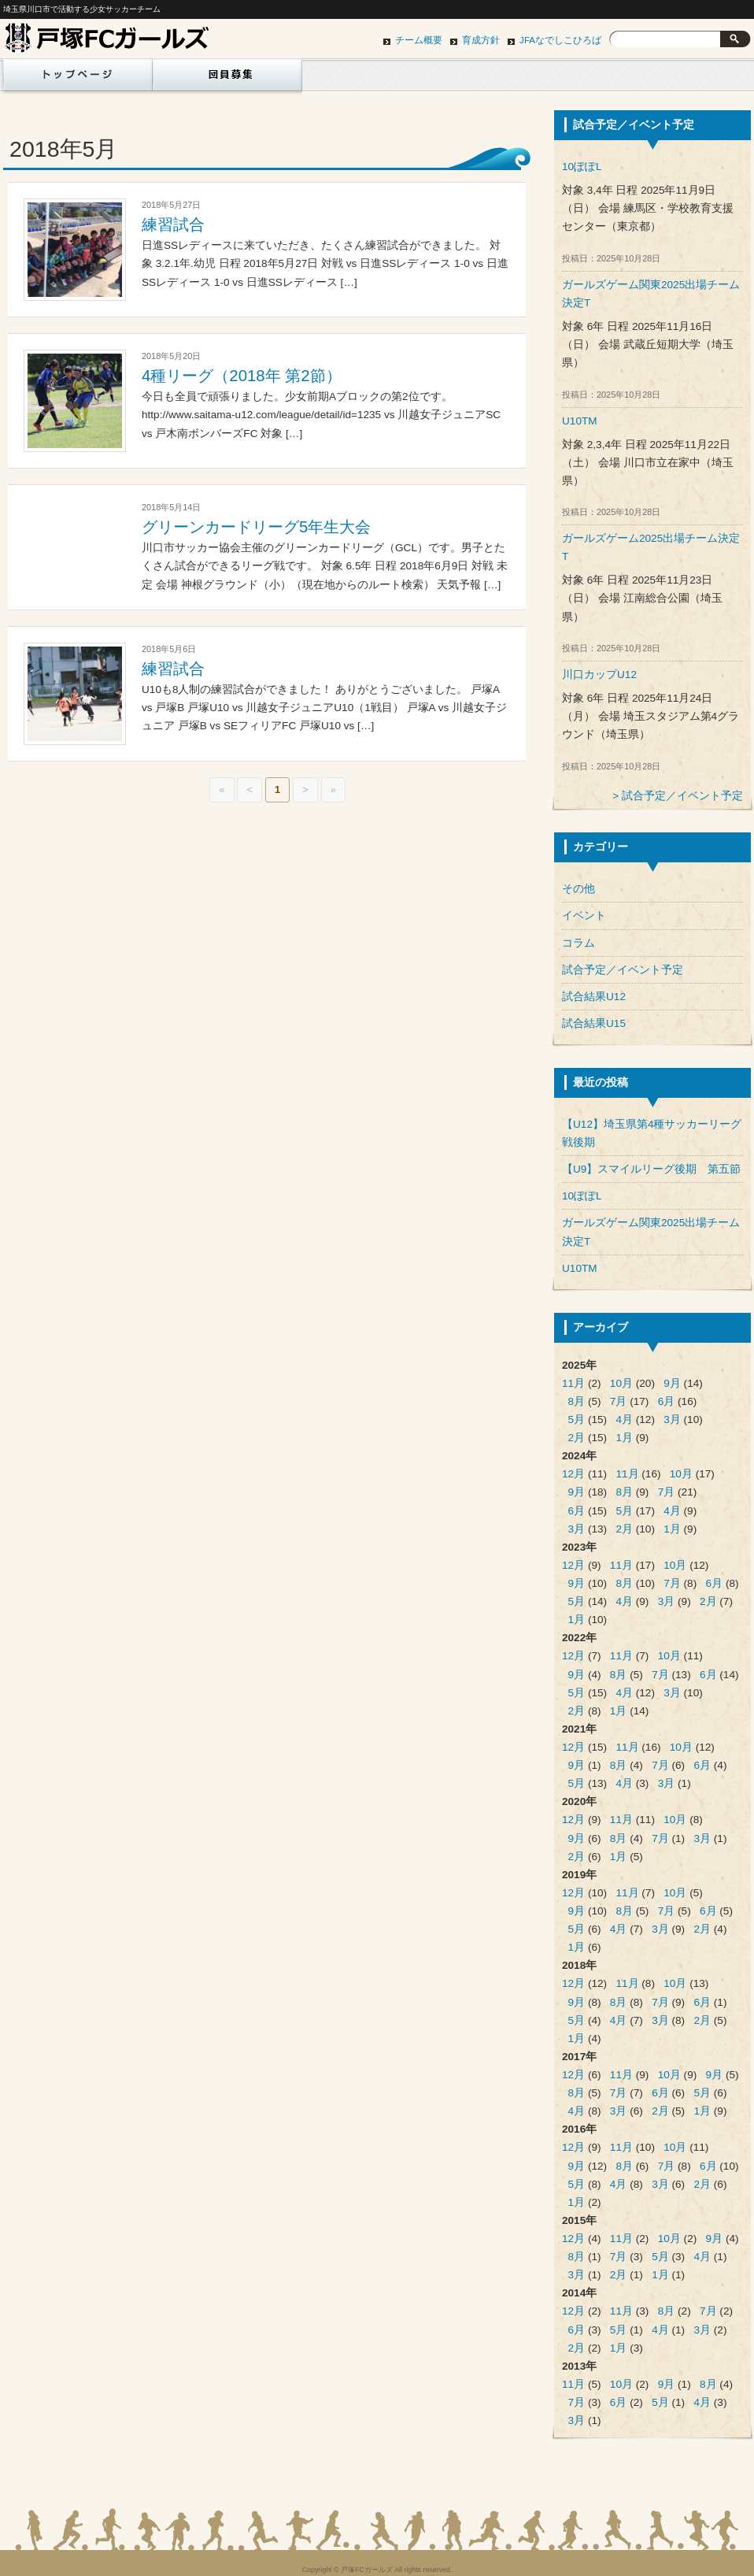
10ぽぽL (582, 166)
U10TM (579, 421)
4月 (624, 1419)
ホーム (75, 78)
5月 (577, 1419)
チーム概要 (418, 40)
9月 (672, 1383)
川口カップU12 (599, 674)
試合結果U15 (594, 1023)
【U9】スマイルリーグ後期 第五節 (651, 1169)
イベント (584, 915)
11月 (573, 1383)
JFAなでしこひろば (560, 40)
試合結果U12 (594, 997)
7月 (618, 1401)
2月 (577, 1438)
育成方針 (481, 40)
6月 (666, 1401)
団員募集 (227, 78)
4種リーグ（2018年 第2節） (242, 375)
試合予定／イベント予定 (682, 796)
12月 (573, 1474)
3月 (672, 1419)
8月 (577, 1401)
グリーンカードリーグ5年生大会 (256, 527)
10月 (621, 1383)
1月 (624, 1438)
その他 (578, 889)
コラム (578, 943)
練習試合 (173, 224)
